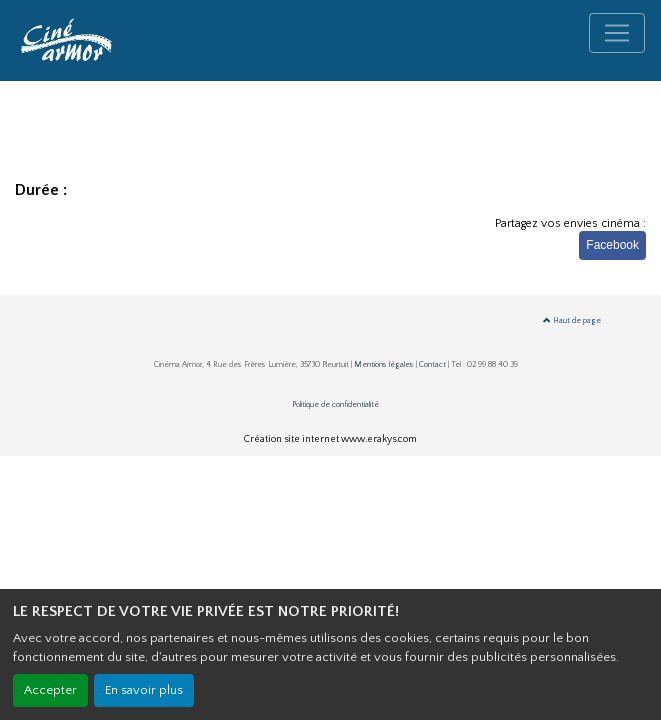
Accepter (50, 690)
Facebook (612, 245)
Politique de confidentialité (335, 404)
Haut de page (572, 320)
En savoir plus (144, 690)
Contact (432, 364)
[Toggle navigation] (617, 33)
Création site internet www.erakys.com (330, 439)
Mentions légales (384, 364)
